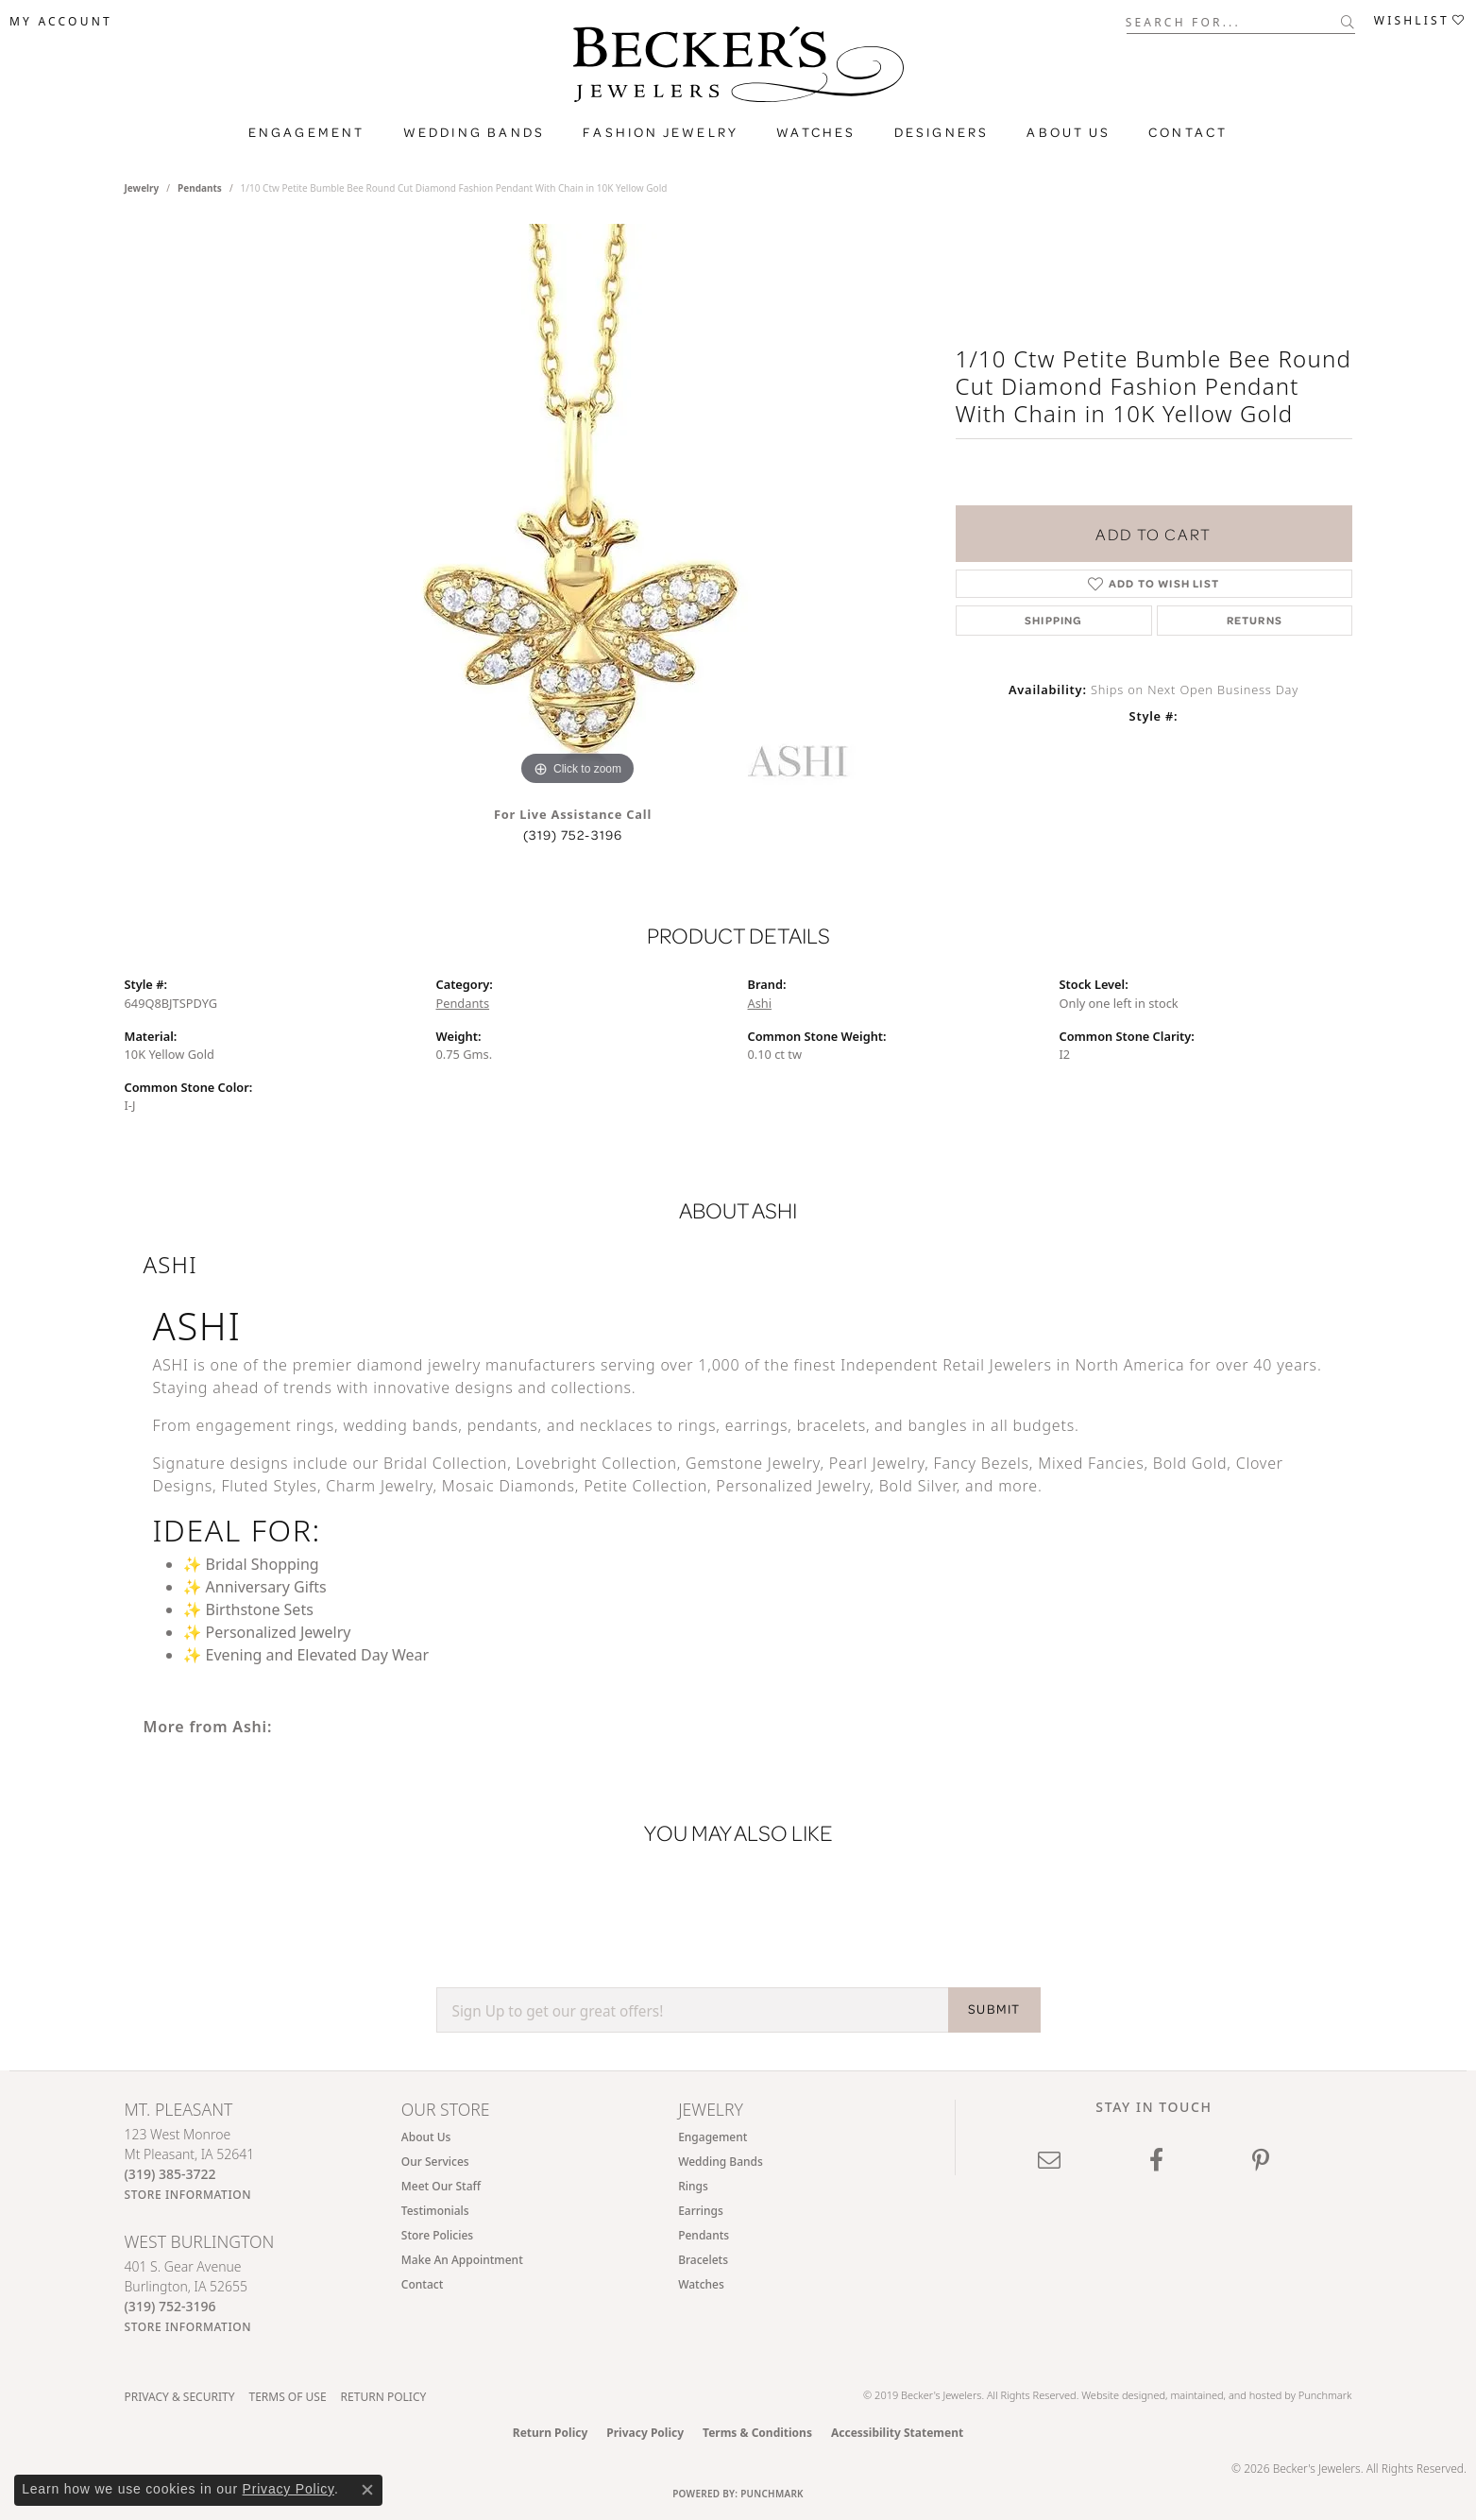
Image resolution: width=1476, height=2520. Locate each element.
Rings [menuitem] (693, 2186)
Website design (1117, 2395)
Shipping (1054, 620)
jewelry (142, 188)
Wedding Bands (474, 132)
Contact (1188, 132)
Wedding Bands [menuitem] (720, 2162)
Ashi (760, 1003)
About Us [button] (1068, 132)
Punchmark (1325, 2395)
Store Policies (437, 2235)
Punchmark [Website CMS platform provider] (772, 2493)
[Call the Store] (170, 2174)
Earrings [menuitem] (700, 2211)
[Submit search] (1348, 21)
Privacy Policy (645, 2433)
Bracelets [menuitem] (703, 2260)
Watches (816, 132)
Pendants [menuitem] (703, 2235)
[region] (578, 507)
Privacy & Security (180, 2397)
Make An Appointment (462, 2260)
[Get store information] (188, 2195)
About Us (426, 2137)
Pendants (200, 188)
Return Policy (384, 2397)
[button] (60, 21)
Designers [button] (942, 132)
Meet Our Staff (441, 2186)
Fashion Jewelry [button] (660, 132)
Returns (1254, 620)
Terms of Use (287, 2397)
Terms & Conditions (757, 2433)
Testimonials (435, 2211)
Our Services (435, 2162)
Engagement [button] (306, 132)
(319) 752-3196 (573, 835)
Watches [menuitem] (701, 2284)
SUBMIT (994, 2009)
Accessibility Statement (897, 2433)
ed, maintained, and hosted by (1225, 2395)
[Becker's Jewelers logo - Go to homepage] (738, 68)
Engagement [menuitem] (712, 2137)
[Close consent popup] (367, 2489)
